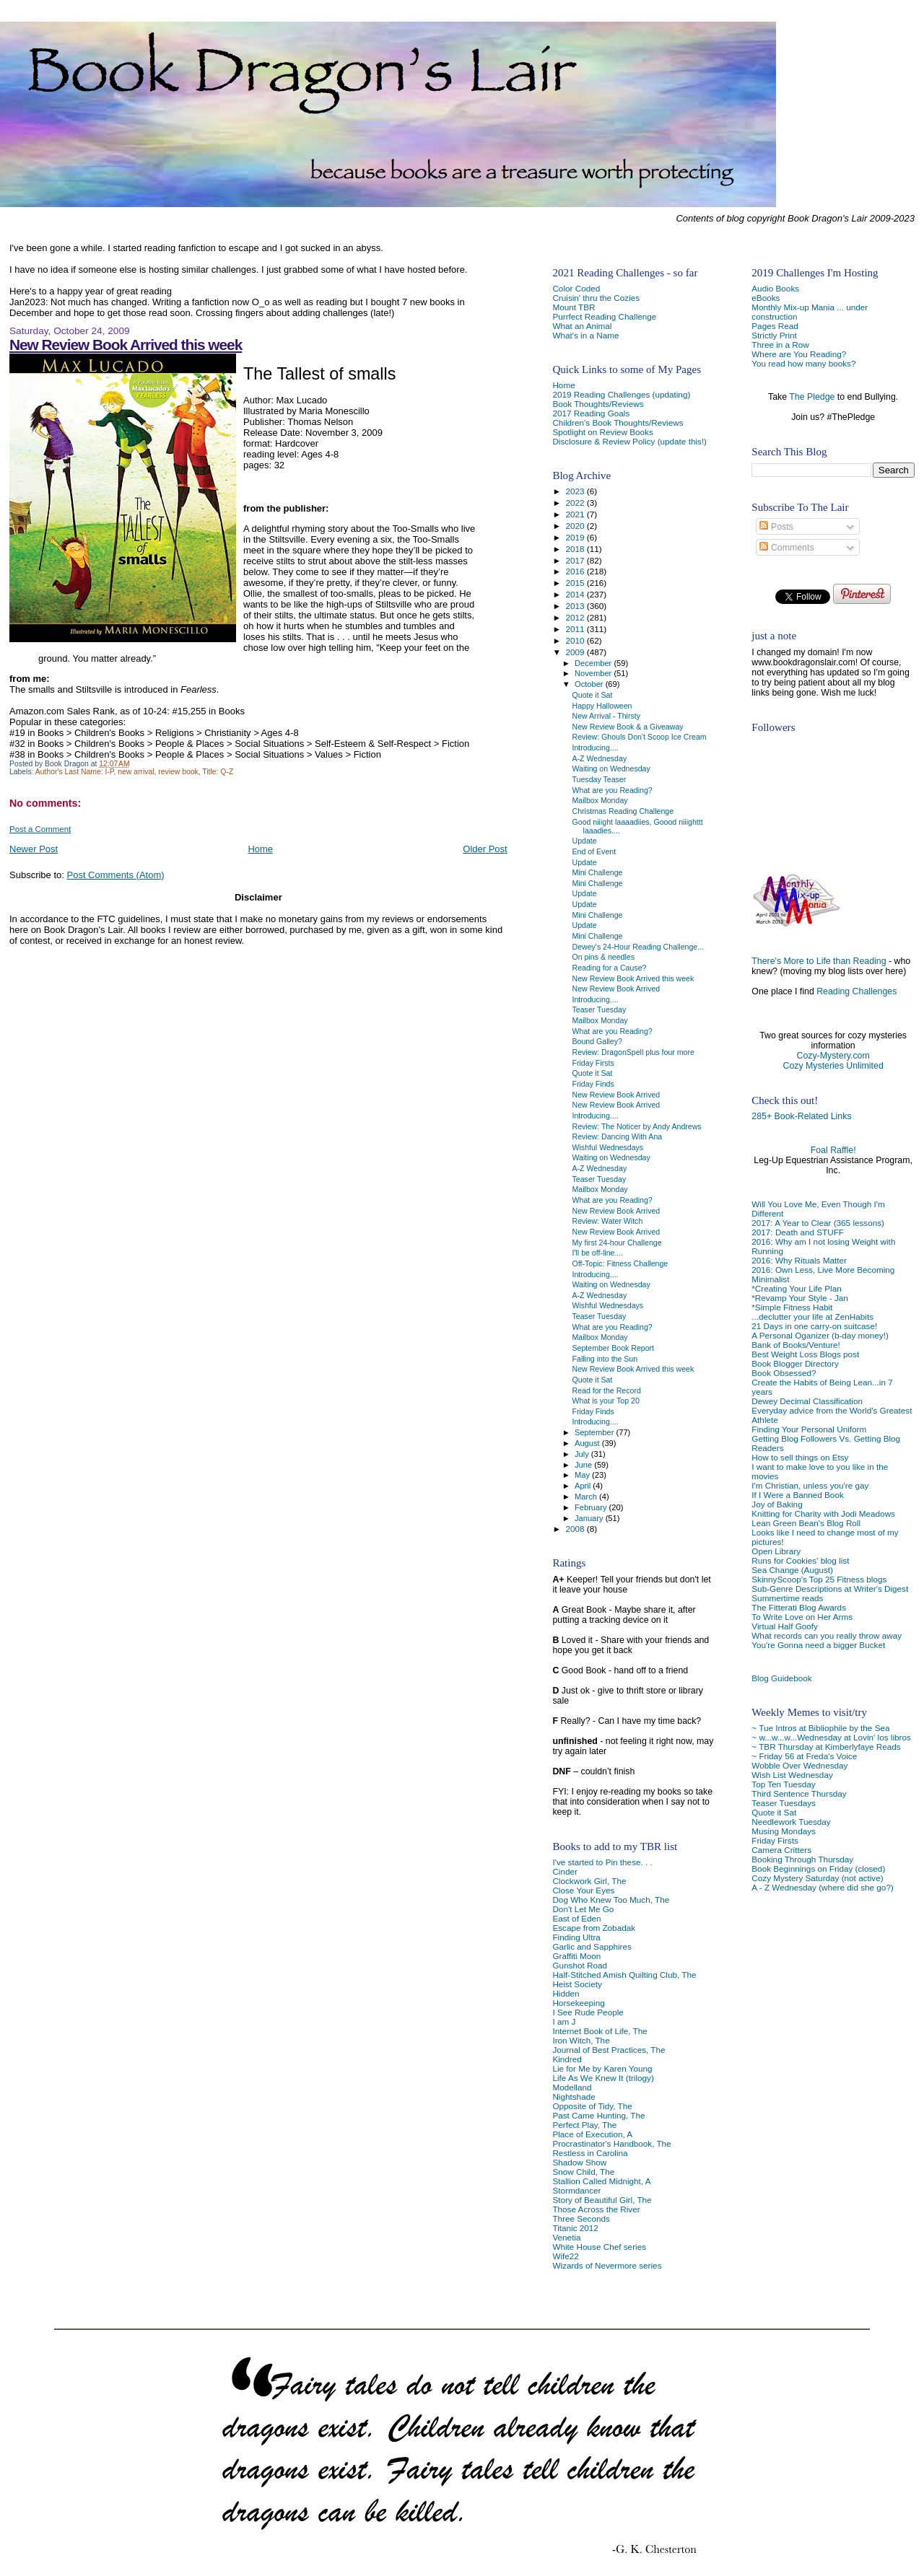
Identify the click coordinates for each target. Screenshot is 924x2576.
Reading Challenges (856, 991)
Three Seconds (580, 2218)
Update (584, 840)
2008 (576, 1528)
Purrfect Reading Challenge (604, 316)
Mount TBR (573, 307)
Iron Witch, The (580, 2040)
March (587, 1496)
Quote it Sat (773, 1812)
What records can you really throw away (826, 1635)
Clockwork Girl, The (589, 1880)
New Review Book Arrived (616, 988)
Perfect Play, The (584, 2124)
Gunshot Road (579, 1965)
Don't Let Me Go (583, 1909)
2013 (576, 605)
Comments (786, 548)
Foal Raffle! (833, 1150)
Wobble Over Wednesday (799, 1765)
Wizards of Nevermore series (606, 2265)
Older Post (485, 849)
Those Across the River (596, 2209)
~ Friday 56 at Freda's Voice (804, 1756)
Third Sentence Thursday (798, 1793)
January (590, 1518)
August (588, 1443)
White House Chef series (599, 2246)
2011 (576, 629)
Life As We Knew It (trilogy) (602, 2077)
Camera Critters (781, 1849)
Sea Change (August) (792, 1569)
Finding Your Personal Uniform (808, 1429)
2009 (576, 652)
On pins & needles (603, 956)
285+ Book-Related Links (801, 1116)
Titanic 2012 (575, 2228)
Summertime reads (787, 1598)
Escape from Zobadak (593, 1927)
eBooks (765, 297)
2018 (576, 548)
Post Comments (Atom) (116, 874)
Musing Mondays (783, 1831)
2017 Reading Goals (590, 413)
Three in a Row (779, 344)
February (592, 1507)
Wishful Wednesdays (608, 1147)
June (584, 1464)
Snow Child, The (583, 2171)
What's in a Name (585, 335)
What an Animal (581, 325)
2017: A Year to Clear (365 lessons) (817, 1222)
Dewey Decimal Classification (807, 1401)
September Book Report (613, 1348)
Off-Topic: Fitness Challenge (620, 1263)
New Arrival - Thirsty (606, 715)
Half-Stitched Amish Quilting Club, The (624, 1974)
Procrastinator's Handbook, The (611, 2143)
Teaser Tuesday (599, 1009)
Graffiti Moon (576, 1956)
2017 (576, 560)
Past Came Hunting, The (598, 2115)
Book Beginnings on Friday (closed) (818, 1868)
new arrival (136, 772)
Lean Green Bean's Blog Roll (805, 1523)
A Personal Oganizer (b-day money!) (820, 1335)
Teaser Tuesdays (783, 1803)
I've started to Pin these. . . (602, 1862)
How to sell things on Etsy (799, 1457)
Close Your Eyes (583, 1890)
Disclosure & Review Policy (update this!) (629, 441)
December (594, 663)
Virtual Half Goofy (784, 1626)
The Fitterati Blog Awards (798, 1607)
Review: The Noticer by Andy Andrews (637, 1126)
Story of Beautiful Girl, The (601, 2199)
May (583, 1475)
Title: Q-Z (217, 772)
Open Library (776, 1551)
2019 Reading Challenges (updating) (621, 394)
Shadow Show (579, 2162)
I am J (563, 2021)
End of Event (594, 851)
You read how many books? (803, 363)
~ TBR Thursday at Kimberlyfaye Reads (825, 1746)
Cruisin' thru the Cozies (596, 297)
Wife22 (565, 2256)
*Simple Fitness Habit (791, 1307)
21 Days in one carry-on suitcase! (814, 1326)
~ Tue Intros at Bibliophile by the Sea (820, 1727)
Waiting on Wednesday (611, 768)
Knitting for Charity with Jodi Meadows (823, 1513)
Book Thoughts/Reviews (597, 403)
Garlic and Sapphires (591, 1946)
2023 (576, 491)
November (594, 673)
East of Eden (576, 1918)
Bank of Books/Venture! (795, 1344)
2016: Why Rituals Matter (799, 1260)
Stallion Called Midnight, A (601, 2181)
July (583, 1454)
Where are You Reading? (798, 354)
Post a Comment (40, 829)
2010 (576, 640)
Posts (776, 527)
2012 (576, 617)
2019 (576, 537)
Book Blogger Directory (795, 1363)
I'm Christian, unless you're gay (809, 1485)
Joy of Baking (776, 1504)
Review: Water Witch (607, 1221)
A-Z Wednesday (599, 758)
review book (178, 772)
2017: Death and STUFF (797, 1232)
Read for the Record (606, 1390)
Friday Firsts (774, 1840)
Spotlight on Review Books (602, 432)
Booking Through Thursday (802, 1859)
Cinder (565, 1871)
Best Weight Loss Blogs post (805, 1354)
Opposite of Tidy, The (592, 2106)
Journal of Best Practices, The (608, 2049)
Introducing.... (595, 747)
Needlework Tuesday (790, 1821)
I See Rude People (587, 2012)
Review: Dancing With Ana (617, 1136)
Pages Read (774, 325)
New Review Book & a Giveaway (628, 726)
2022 (576, 502)
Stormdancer (576, 2190)
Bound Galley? (597, 1041)
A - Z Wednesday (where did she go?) (822, 1887)
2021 (576, 514)
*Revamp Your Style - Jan (799, 1297)
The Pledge (811, 397)
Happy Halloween (602, 705)
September (595, 1432)
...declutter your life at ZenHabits (812, 1316)
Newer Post (33, 849)
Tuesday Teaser (599, 779)
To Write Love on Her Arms (802, 1616)
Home (260, 849)
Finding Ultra (576, 1937)
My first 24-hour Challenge (617, 1242)
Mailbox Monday (600, 800)
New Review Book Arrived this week (125, 344)
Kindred (566, 2059)
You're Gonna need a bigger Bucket (818, 1645)
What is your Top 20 (606, 1400)
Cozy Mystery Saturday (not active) (817, 1878)
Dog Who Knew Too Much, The (610, 1899)
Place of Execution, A (592, 2134)
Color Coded (576, 288)
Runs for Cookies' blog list (800, 1560)
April (584, 1485)
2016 (576, 571)
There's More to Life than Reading (818, 961)
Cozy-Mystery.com (833, 1056)
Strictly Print (774, 335)
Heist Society (576, 1984)
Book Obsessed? (783, 1372)
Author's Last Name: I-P (74, 772)
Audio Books (775, 288)
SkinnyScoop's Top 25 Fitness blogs (818, 1579)
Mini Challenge (597, 872)
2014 (576, 594)
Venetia (566, 2237)
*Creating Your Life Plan (796, 1288)
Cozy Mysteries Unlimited (833, 1066)
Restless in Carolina (589, 2152)
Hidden (565, 1993)
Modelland (571, 2087)
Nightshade (573, 2096)
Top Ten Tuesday (783, 1784)
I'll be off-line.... (598, 1252)
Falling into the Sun (605, 1358)
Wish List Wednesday (791, 1774)
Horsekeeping (578, 2002)
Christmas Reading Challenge (623, 811)
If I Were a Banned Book (797, 1494)
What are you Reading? (612, 790)
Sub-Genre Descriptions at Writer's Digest (829, 1588)
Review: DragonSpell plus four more (633, 1052)
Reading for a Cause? (609, 967)
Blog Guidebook (781, 1678)
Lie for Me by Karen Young (602, 2068)
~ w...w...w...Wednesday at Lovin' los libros (831, 1737)
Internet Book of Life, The (599, 2031)
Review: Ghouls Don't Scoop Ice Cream (639, 736)
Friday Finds (593, 1083)
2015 (576, 582)
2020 (576, 525)
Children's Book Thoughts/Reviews (617, 422)
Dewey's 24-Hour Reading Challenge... (638, 946)
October (590, 684)
